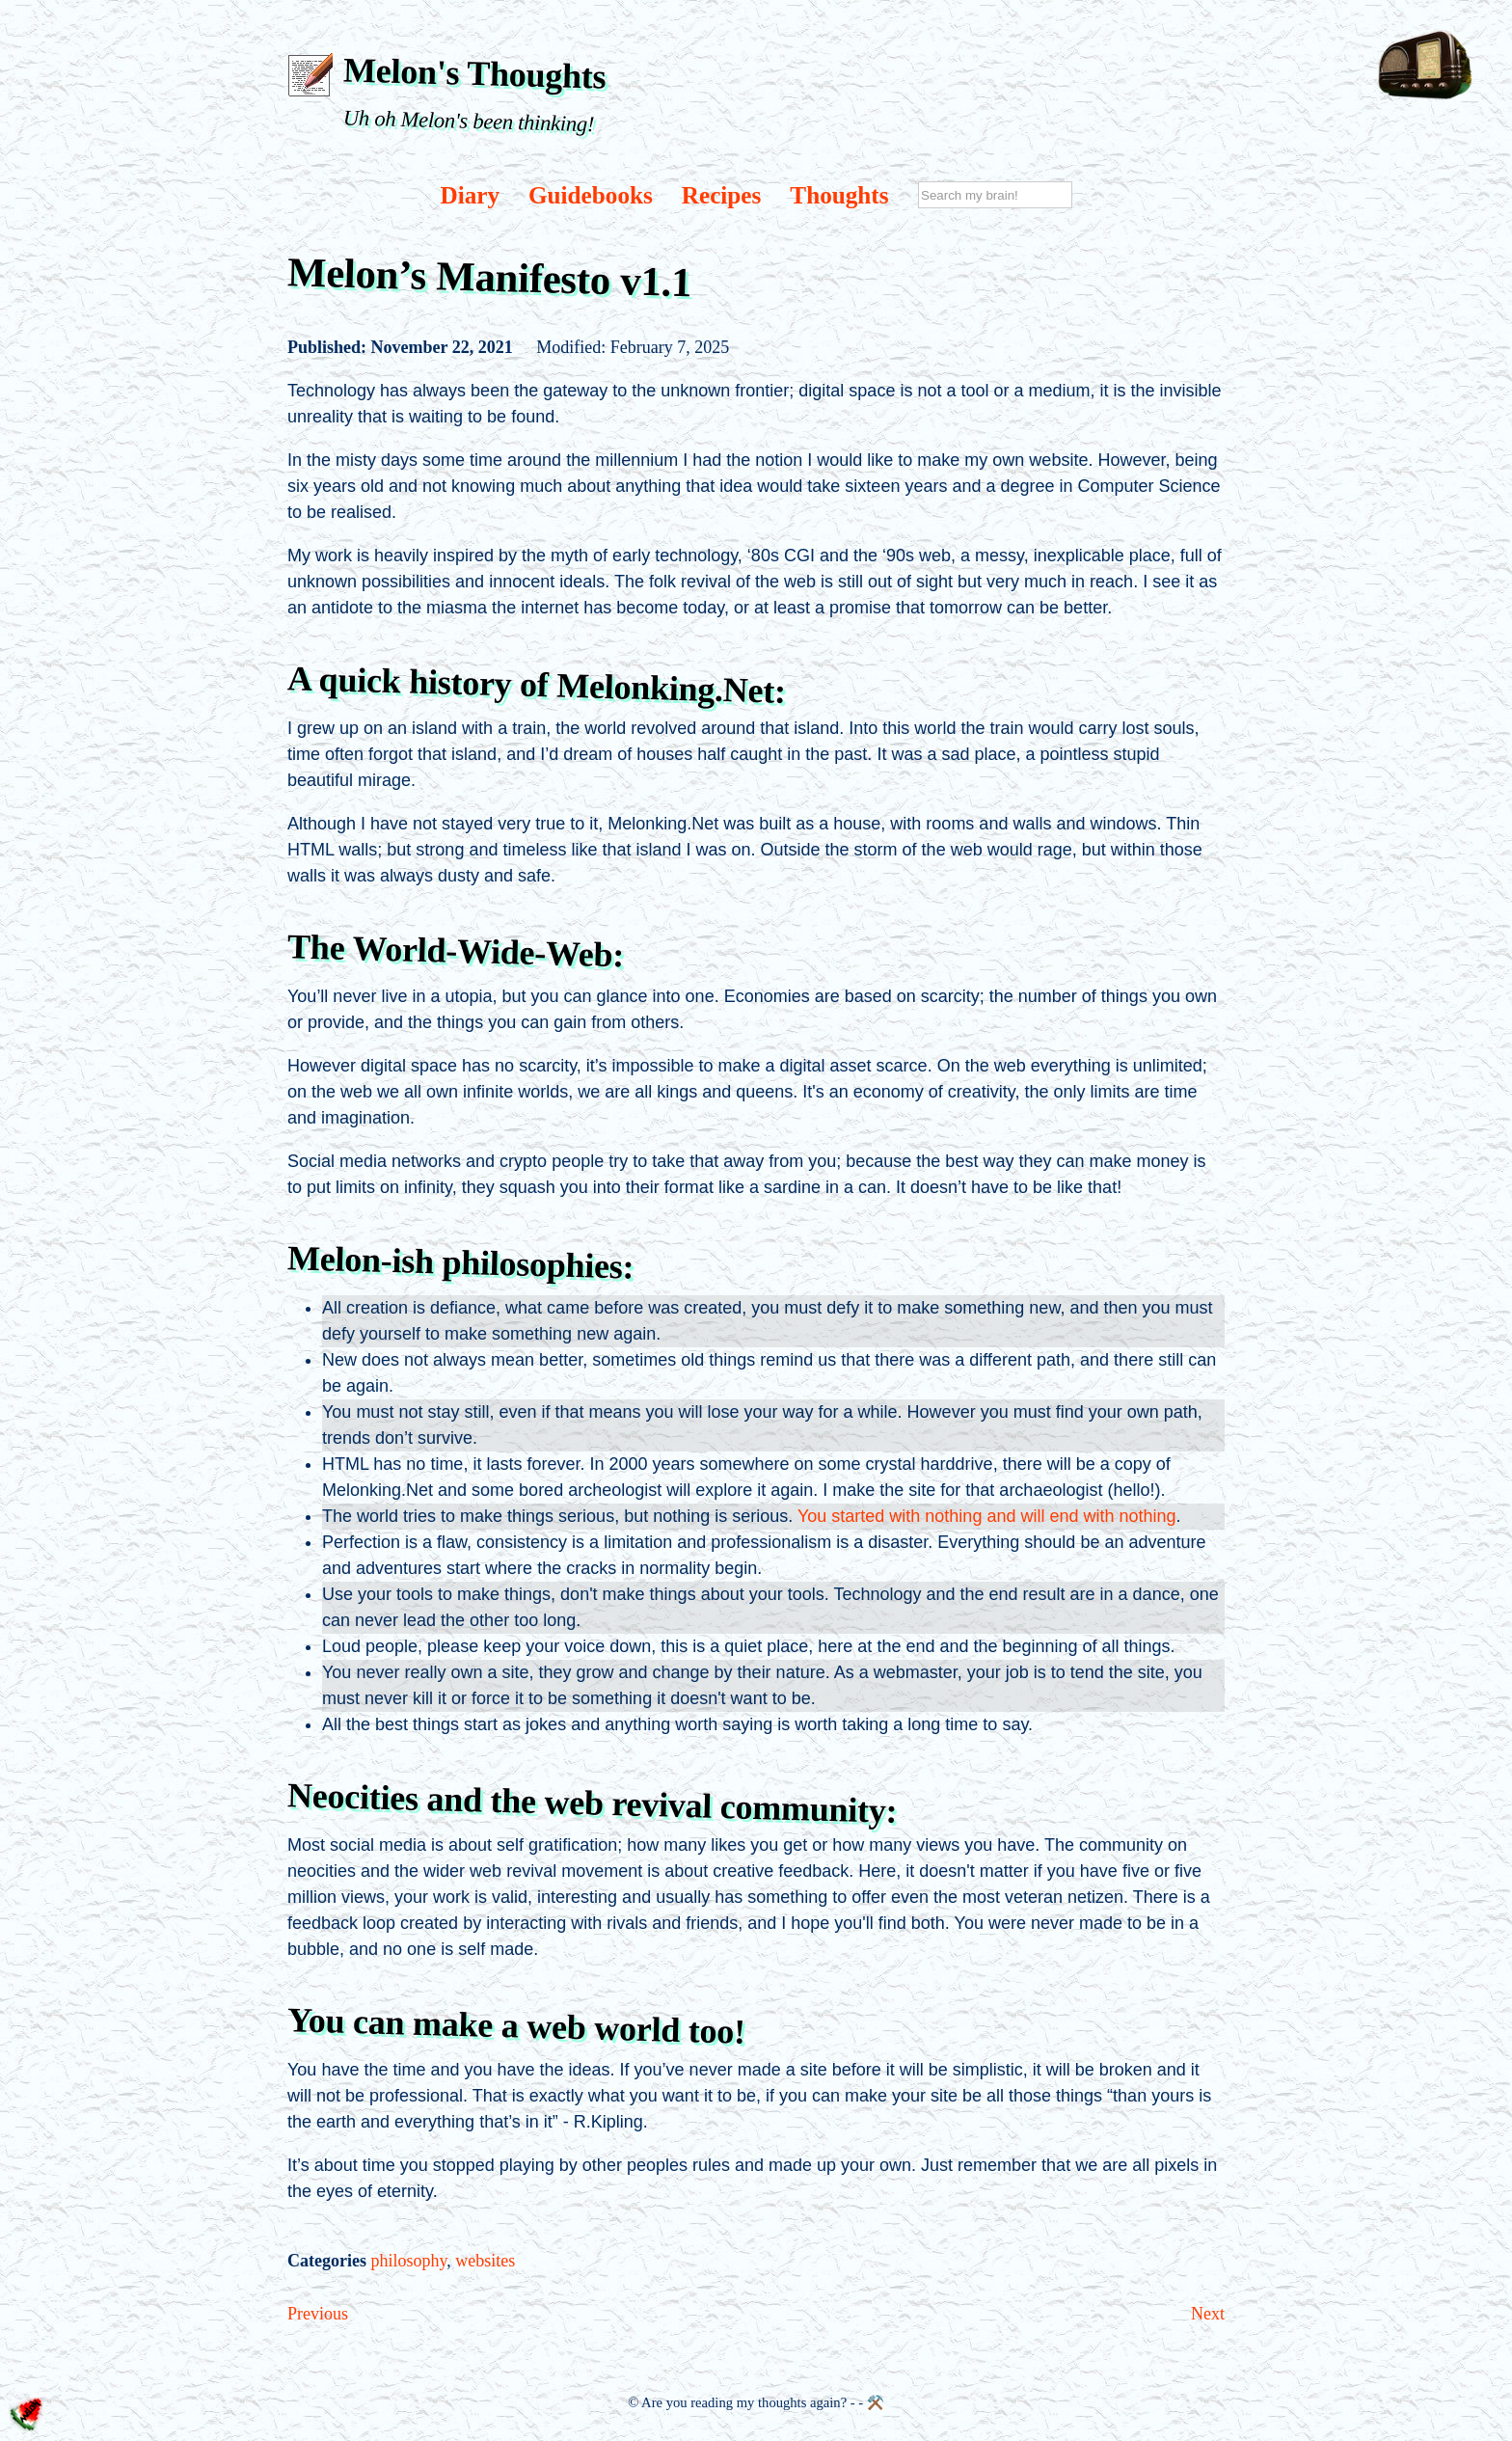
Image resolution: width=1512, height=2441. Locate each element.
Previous (317, 2313)
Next (1208, 2313)
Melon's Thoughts (475, 72)
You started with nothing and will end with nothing (986, 1516)
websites (485, 2260)
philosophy (408, 2260)
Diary (470, 195)
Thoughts (839, 195)
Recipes (722, 195)
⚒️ (875, 2402)
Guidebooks (590, 195)
